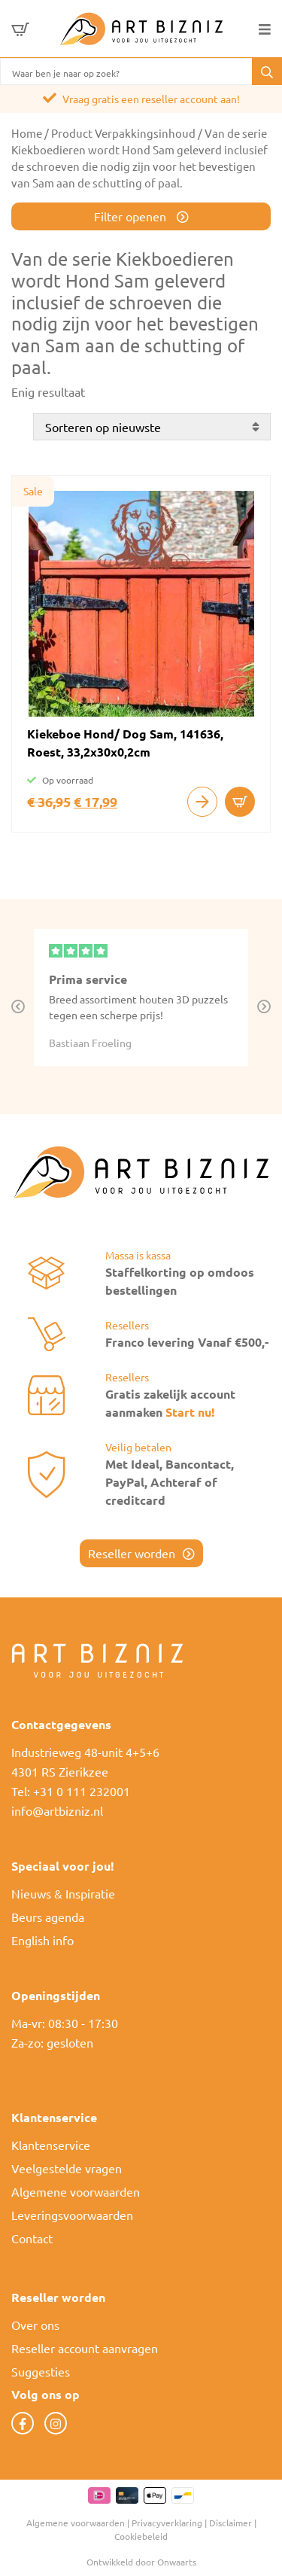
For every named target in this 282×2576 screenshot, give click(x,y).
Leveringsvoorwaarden (72, 2214)
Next (264, 1007)
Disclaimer (230, 2523)
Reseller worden (131, 1553)
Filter (131, 216)
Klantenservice (50, 2144)
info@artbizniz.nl (57, 1810)
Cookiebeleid (141, 2536)
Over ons (35, 2324)
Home (26, 133)
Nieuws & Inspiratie (63, 1893)
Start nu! (190, 1412)
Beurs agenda (47, 1916)
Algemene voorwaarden (75, 2191)
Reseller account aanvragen (84, 2347)
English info (42, 1939)
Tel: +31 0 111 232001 (70, 1790)
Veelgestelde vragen (66, 2168)
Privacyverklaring (167, 2523)
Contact (32, 2238)
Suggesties (40, 2371)
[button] (267, 71)
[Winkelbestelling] (152, 426)
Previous (18, 1007)
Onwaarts (176, 2562)
